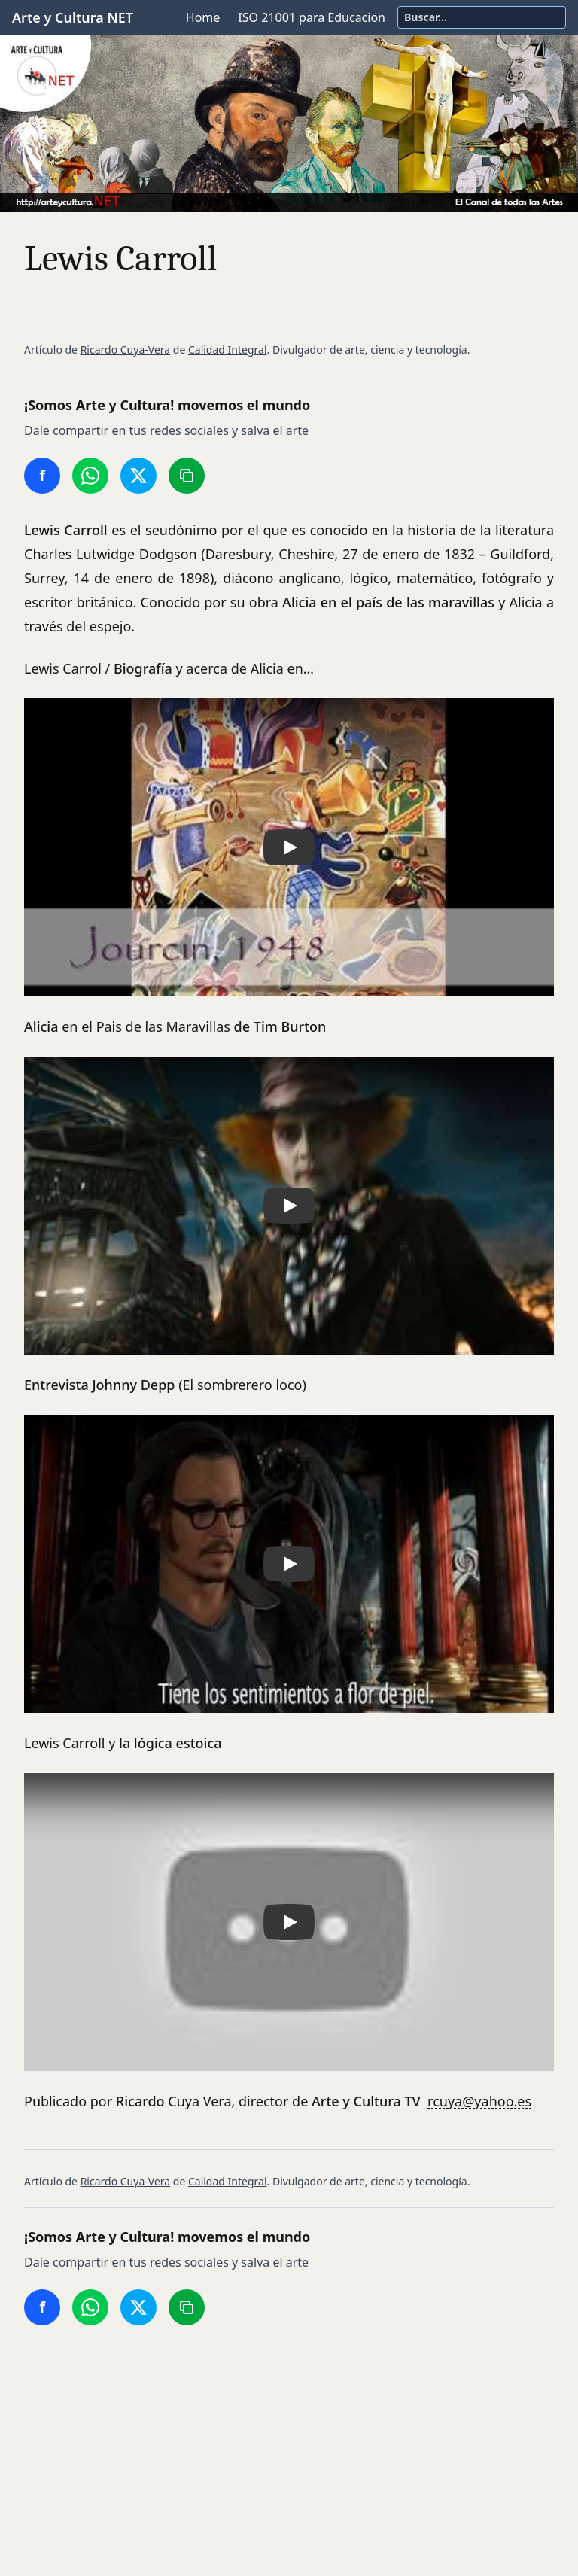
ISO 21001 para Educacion (311, 17)
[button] (289, 847)
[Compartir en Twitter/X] (138, 476)
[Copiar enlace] (187, 476)
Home (203, 17)
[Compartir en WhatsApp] (90, 476)
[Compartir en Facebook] (42, 476)
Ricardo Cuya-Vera (126, 349)
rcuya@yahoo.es (479, 2101)
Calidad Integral (227, 349)
